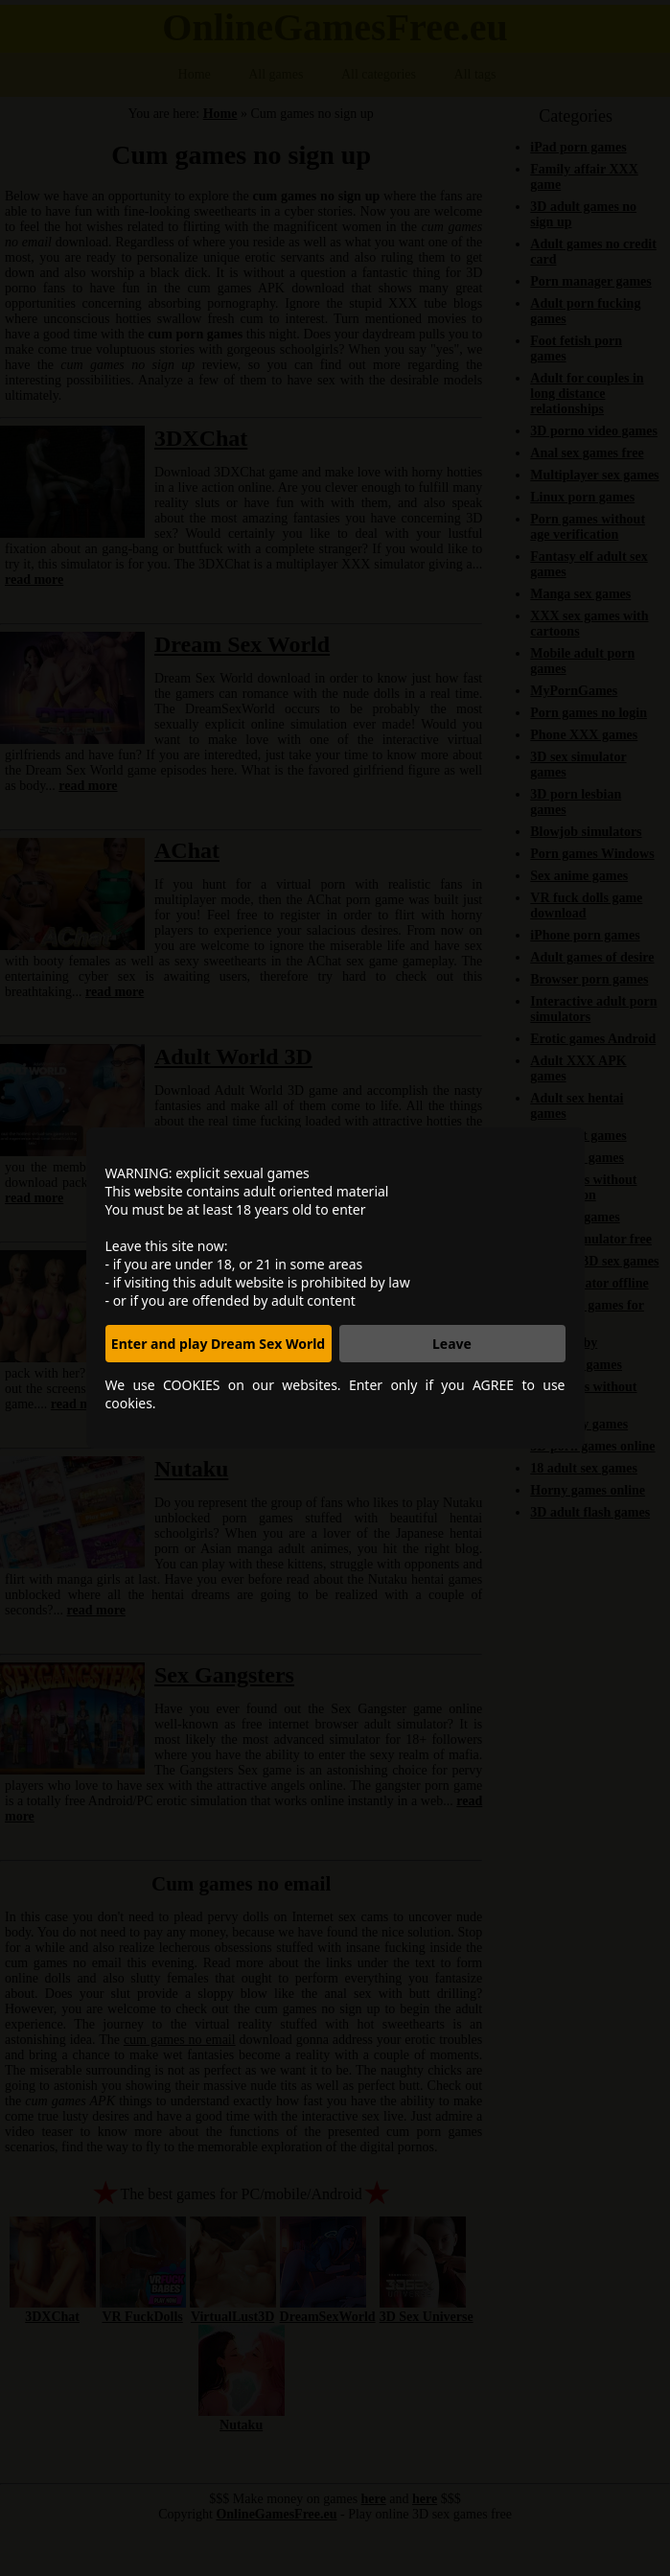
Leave (452, 1343)
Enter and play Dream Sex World (218, 1343)
